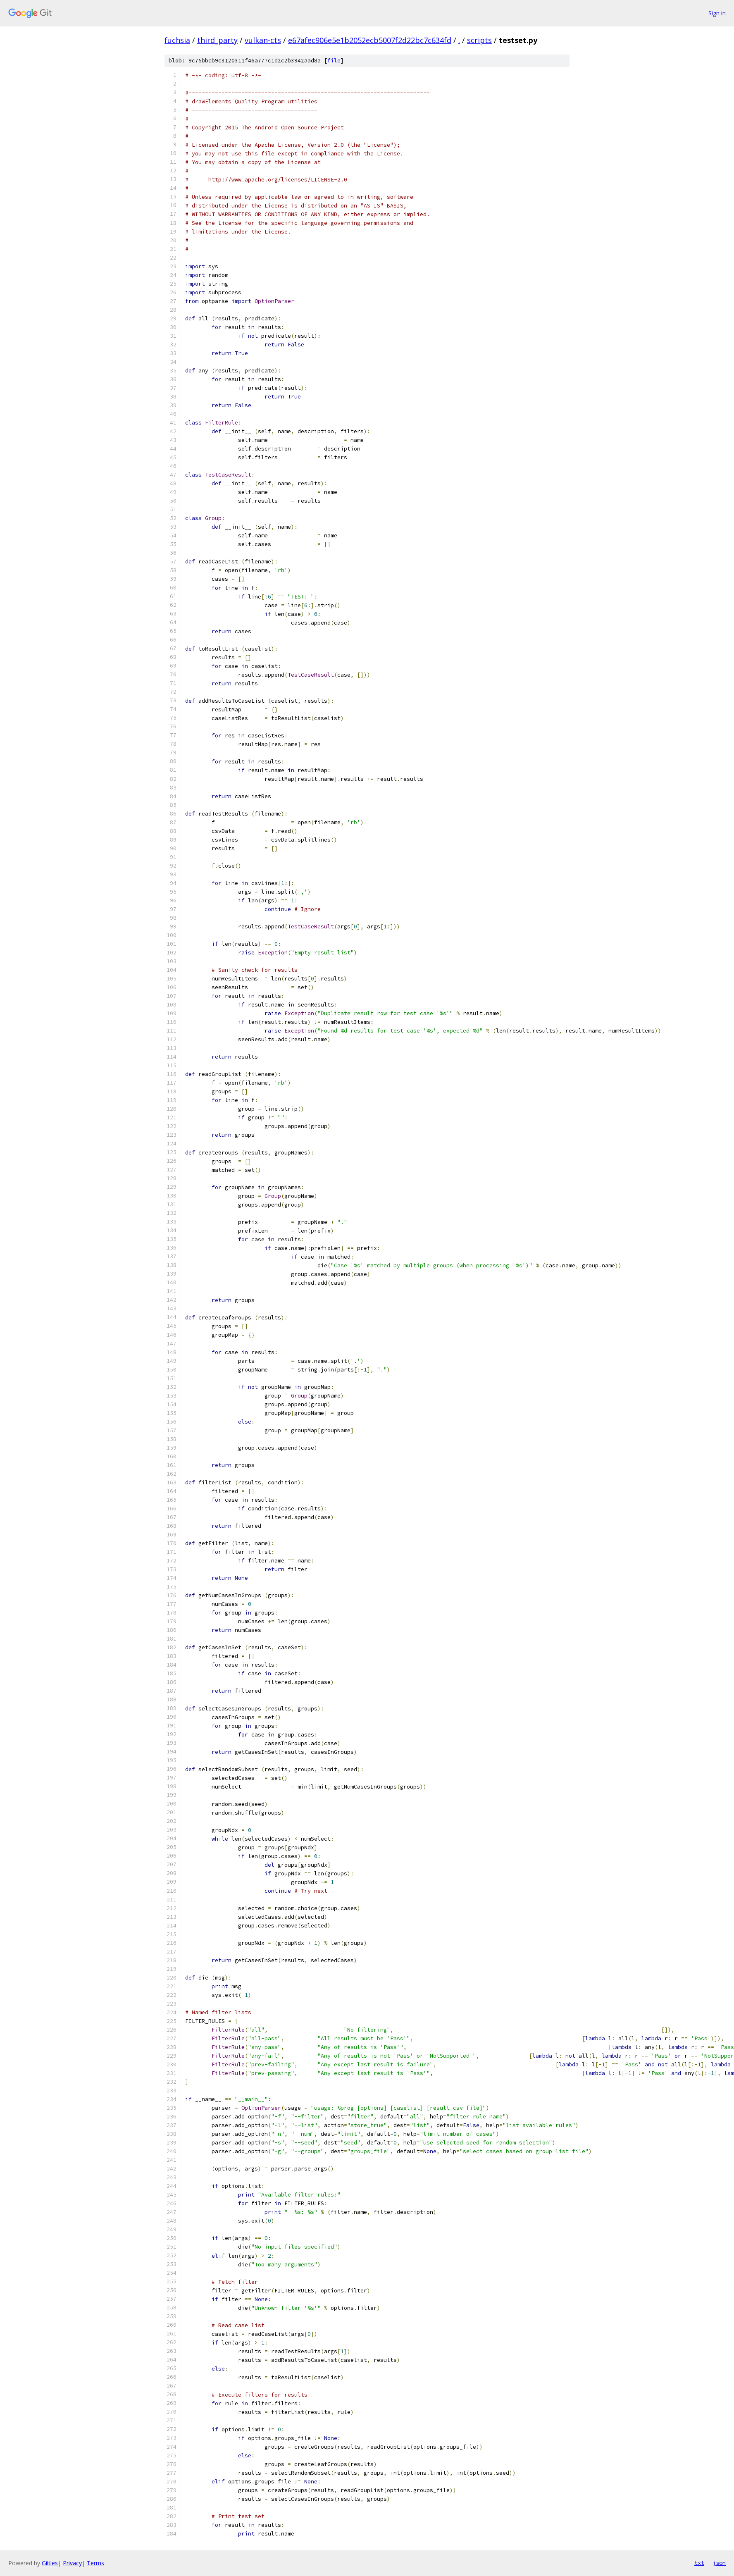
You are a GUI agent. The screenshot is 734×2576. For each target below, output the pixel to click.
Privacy (72, 2563)
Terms (95, 2563)
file (334, 60)
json (719, 2562)
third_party (217, 40)
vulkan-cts (263, 40)
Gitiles (50, 2563)
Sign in (717, 13)
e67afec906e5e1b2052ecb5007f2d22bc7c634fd (369, 40)
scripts (479, 40)
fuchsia (177, 40)
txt (699, 2562)
